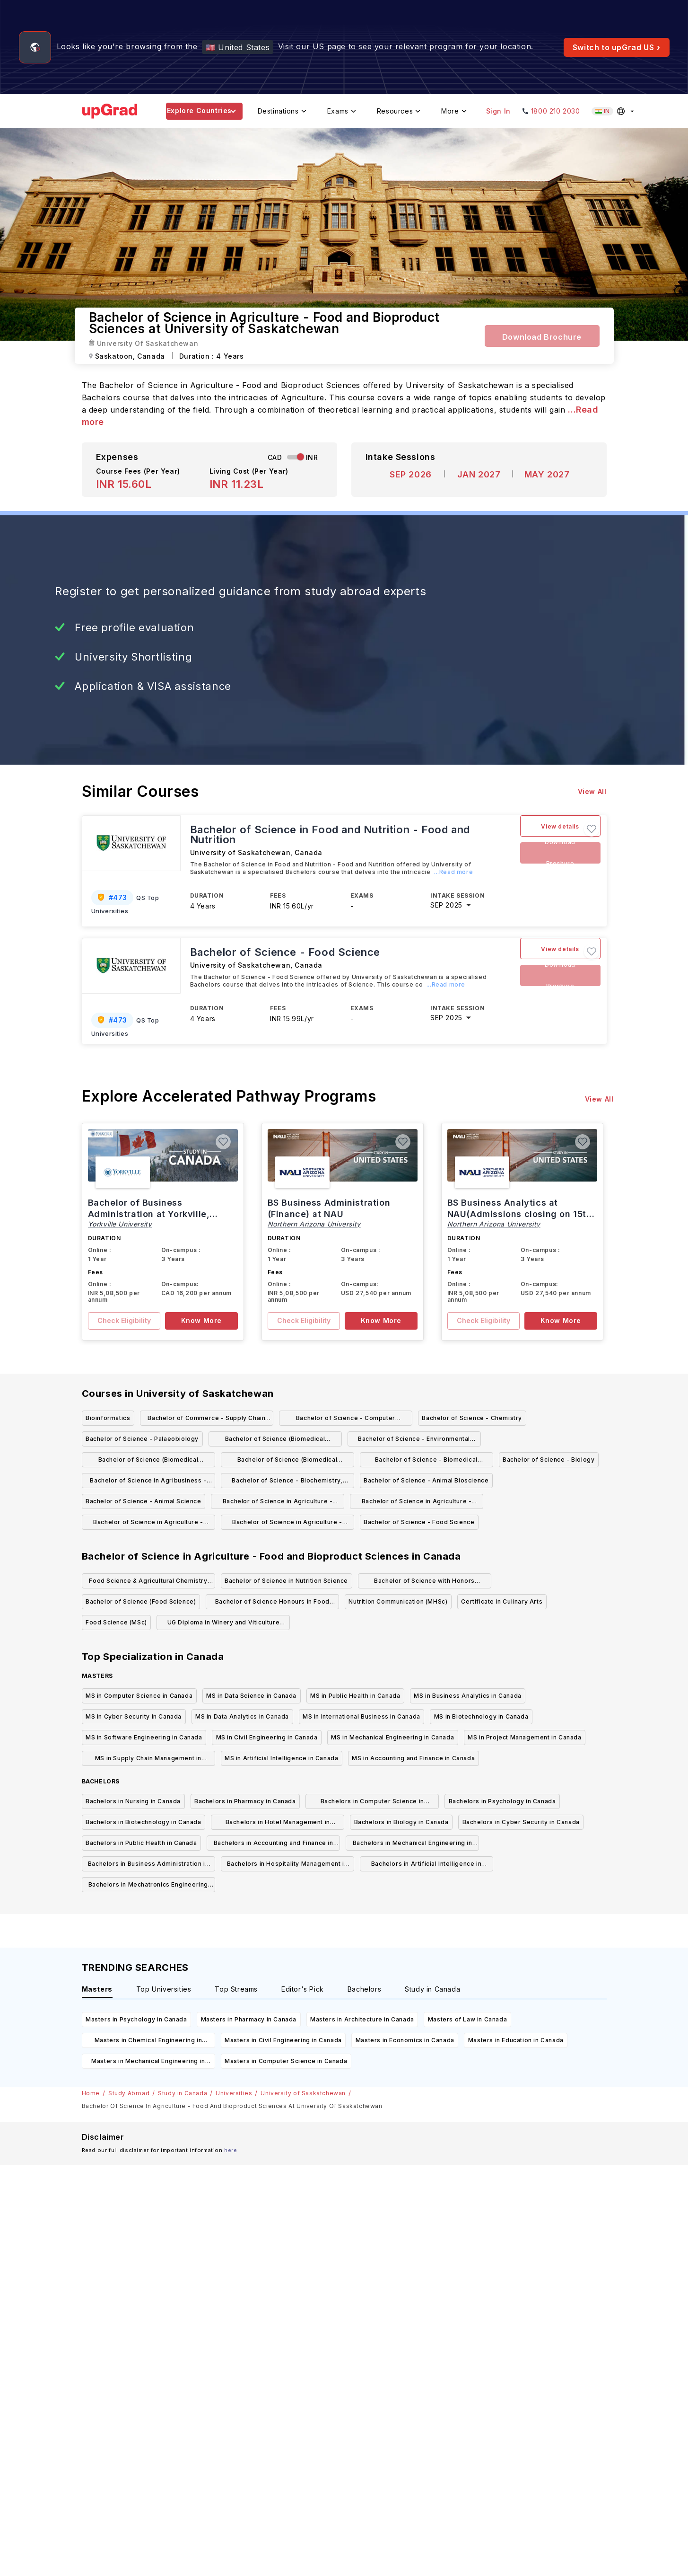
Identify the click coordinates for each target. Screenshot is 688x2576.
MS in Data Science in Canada (251, 1695)
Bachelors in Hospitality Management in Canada (287, 1865)
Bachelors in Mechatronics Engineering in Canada (148, 1886)
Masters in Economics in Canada (405, 2040)
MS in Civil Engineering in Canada (267, 1737)
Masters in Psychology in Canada (136, 2019)
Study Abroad (128, 2093)
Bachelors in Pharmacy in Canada (245, 1801)
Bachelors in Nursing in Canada (133, 1801)
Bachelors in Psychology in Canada (502, 1801)
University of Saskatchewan (303, 2093)
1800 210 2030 (555, 111)
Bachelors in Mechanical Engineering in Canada (412, 1844)
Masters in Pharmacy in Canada (248, 2019)
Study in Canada (182, 2093)
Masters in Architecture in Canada (362, 2019)
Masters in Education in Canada (516, 2040)
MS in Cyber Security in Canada (134, 1716)
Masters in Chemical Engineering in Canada (148, 2042)
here (230, 2150)
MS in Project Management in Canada (524, 1737)
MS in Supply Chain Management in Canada (148, 1760)
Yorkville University (120, 1224)
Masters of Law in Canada (467, 2019)
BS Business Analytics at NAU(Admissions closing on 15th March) (519, 1214)
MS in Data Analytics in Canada (242, 1716)
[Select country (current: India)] (614, 111)
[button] (591, 829)
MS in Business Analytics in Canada (467, 1695)
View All (592, 791)
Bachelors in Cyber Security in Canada (521, 1822)
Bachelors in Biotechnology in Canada (143, 1822)
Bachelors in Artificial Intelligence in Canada (426, 1865)
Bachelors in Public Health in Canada (141, 1842)
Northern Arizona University (314, 1224)
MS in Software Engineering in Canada (144, 1737)
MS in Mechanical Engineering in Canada (392, 1737)
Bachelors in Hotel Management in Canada (278, 1823)
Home (91, 2093)
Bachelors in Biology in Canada (401, 1822)
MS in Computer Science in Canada (139, 1695)
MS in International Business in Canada (361, 1716)
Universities (234, 2093)
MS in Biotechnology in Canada (481, 1716)
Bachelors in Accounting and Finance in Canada (273, 1844)
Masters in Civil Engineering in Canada (283, 2040)
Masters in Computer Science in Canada (286, 2060)
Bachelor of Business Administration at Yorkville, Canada (149, 1214)
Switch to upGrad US (617, 47)
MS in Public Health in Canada (355, 1695)
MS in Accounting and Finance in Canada (413, 1758)
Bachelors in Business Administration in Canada (148, 1865)
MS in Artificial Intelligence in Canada (281, 1758)
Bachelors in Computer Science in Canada (372, 1803)
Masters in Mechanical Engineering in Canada (148, 2062)
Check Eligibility (124, 1320)
